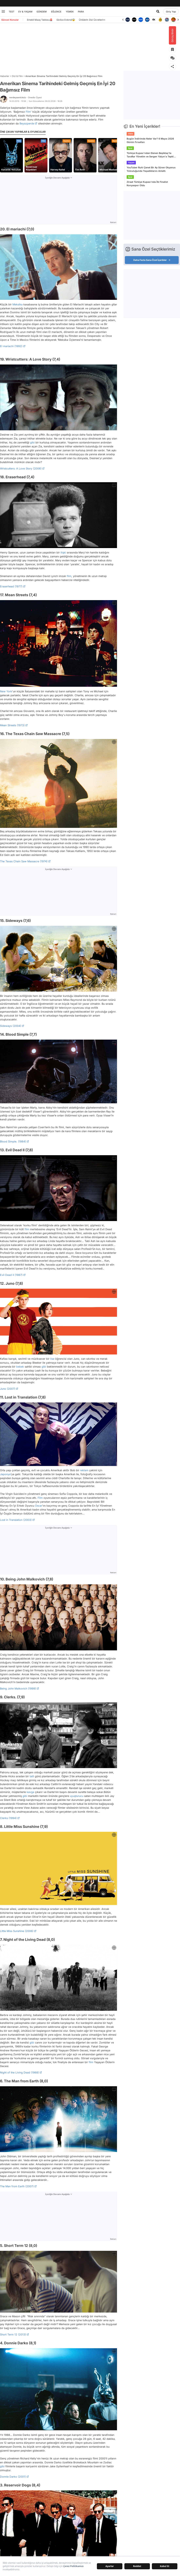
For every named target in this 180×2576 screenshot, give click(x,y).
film (69, 576)
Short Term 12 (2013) (13, 2334)
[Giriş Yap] (171, 11)
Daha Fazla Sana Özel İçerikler (151, 260)
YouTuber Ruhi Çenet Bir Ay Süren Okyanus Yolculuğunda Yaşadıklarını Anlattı (151, 169)
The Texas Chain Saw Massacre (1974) (24, 861)
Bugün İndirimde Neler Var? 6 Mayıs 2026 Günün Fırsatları (150, 140)
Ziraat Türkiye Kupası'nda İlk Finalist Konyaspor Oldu (147, 183)
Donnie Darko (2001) (13, 2476)
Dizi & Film (17, 76)
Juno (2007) (7, 1388)
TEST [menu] (11, 11)
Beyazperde (26, 123)
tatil (32, 1776)
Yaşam (131, 162)
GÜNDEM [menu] (41, 11)
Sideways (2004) (10, 1025)
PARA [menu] (81, 11)
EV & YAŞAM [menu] (25, 11)
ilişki (63, 552)
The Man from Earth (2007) (17, 2186)
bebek (20, 1366)
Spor (130, 148)
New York (6, 691)
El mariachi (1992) (11, 346)
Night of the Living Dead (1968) (19, 2072)
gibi (32, 442)
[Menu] (3, 11)
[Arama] (158, 11)
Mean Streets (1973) (12, 725)
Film (28, 111)
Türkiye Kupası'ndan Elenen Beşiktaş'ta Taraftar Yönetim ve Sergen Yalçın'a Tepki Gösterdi (150, 155)
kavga (30, 1792)
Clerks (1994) (8, 1818)
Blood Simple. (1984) (13, 1141)
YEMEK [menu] (70, 11)
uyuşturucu (76, 1796)
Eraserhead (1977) (11, 586)
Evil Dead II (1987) (11, 1275)
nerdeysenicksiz (25, 97)
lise (52, 1358)
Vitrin (130, 133)
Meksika (17, 304)
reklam (84, 1470)
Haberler (4, 76)
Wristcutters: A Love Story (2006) (21, 468)
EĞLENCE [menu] (56, 11)
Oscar (38, 1505)
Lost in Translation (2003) (16, 1519)
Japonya (5, 1474)
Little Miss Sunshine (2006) (16, 1931)
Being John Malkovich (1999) (18, 1688)
